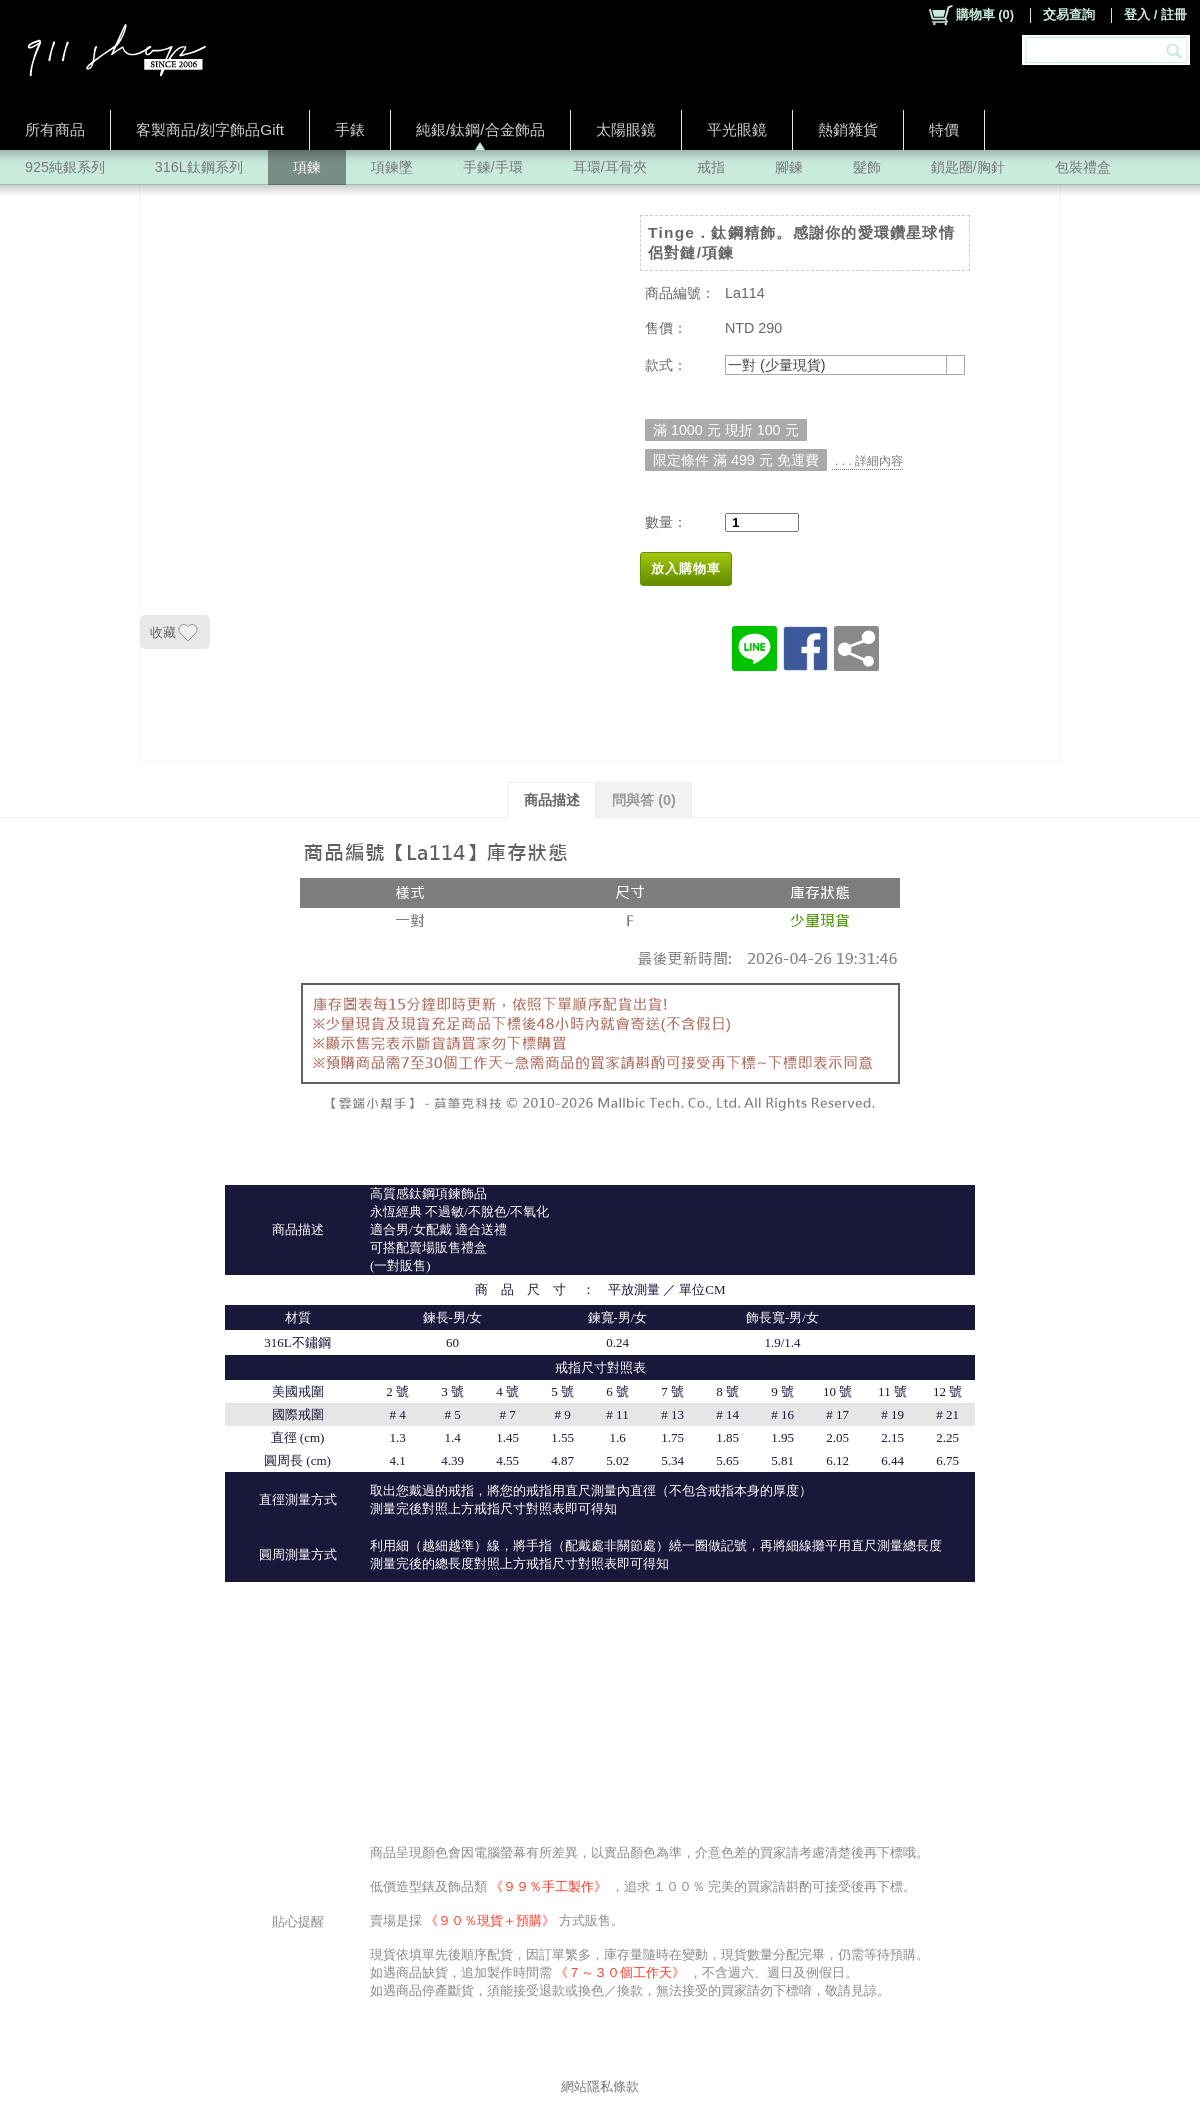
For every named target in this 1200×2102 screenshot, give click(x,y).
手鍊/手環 (493, 167)
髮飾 (867, 167)
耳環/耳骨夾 (610, 167)
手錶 (350, 129)
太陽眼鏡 (626, 129)
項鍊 (307, 167)
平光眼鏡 (737, 129)
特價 (944, 129)
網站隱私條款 (600, 2086)
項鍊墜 (392, 167)
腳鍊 (789, 167)
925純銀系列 (65, 167)
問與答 (644, 800)
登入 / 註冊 (1155, 14)
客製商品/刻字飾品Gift (210, 129)
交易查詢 (1069, 14)
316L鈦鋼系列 (199, 167)
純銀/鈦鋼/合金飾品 (480, 129)
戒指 (711, 167)
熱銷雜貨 (848, 129)
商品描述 (552, 800)
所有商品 (55, 129)
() (970, 15)
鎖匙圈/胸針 (968, 167)
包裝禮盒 (1083, 167)
